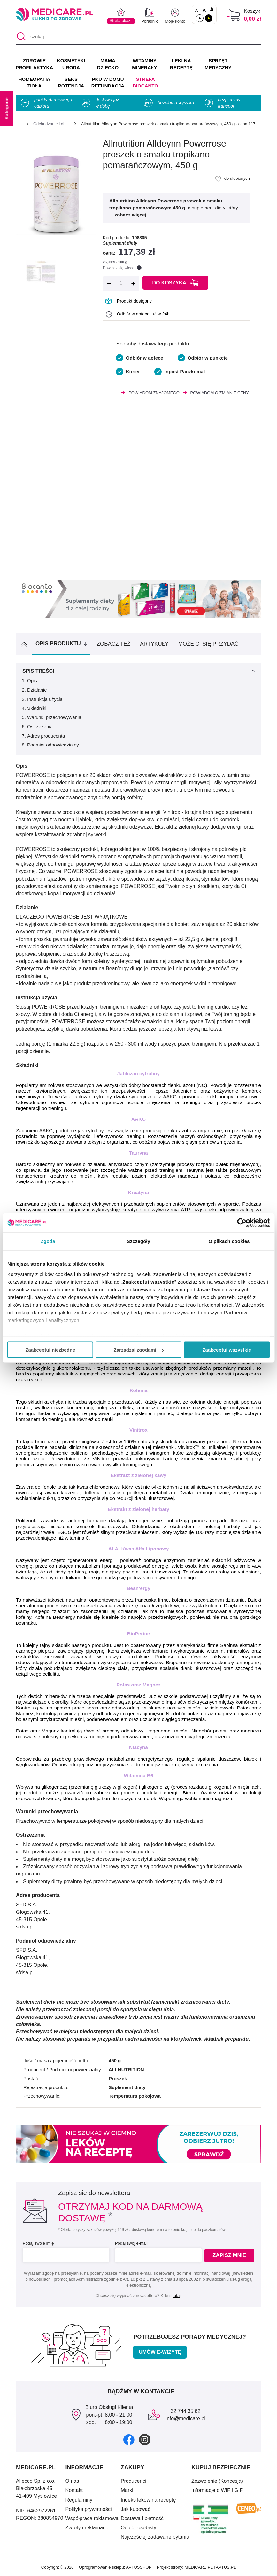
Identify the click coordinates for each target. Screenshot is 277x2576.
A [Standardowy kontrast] (199, 18)
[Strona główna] (18, 124)
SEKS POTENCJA (71, 82)
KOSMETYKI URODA (71, 64)
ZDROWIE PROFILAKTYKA (34, 64)
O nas (72, 2481)
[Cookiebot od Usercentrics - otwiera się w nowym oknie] (242, 1223)
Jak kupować (135, 2509)
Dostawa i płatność (142, 2518)
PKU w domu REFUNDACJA (107, 82)
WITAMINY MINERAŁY (144, 64)
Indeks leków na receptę (148, 2500)
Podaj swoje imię (38, 2243)
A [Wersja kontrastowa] (208, 18)
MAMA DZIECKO (108, 64)
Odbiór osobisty (138, 2527)
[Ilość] (121, 283)
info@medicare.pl (185, 2418)
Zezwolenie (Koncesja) (217, 2481)
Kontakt (74, 2490)
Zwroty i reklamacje (87, 2527)
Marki (127, 2490)
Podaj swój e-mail (130, 2243)
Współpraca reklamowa (92, 2518)
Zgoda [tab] (48, 1241)
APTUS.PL (226, 2567)
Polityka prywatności (88, 2509)
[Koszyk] (232, 15)
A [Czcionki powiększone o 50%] (204, 10)
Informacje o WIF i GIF (217, 2490)
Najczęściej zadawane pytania (155, 2537)
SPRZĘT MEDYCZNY (217, 64)
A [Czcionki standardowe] (196, 10)
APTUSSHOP (138, 2567)
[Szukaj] (20, 37)
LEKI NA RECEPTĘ (181, 64)
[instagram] (144, 2439)
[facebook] (129, 2439)
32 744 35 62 (185, 2411)
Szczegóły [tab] (138, 1241)
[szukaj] (138, 37)
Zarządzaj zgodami (139, 1349)
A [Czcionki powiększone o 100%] (212, 10)
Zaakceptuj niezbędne (50, 1349)
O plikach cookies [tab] (229, 1241)
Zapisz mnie (230, 2255)
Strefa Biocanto (145, 82)
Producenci (133, 2481)
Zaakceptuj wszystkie (226, 1349)
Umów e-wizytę (160, 2352)
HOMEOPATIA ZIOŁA (34, 82)
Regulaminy (78, 2500)
